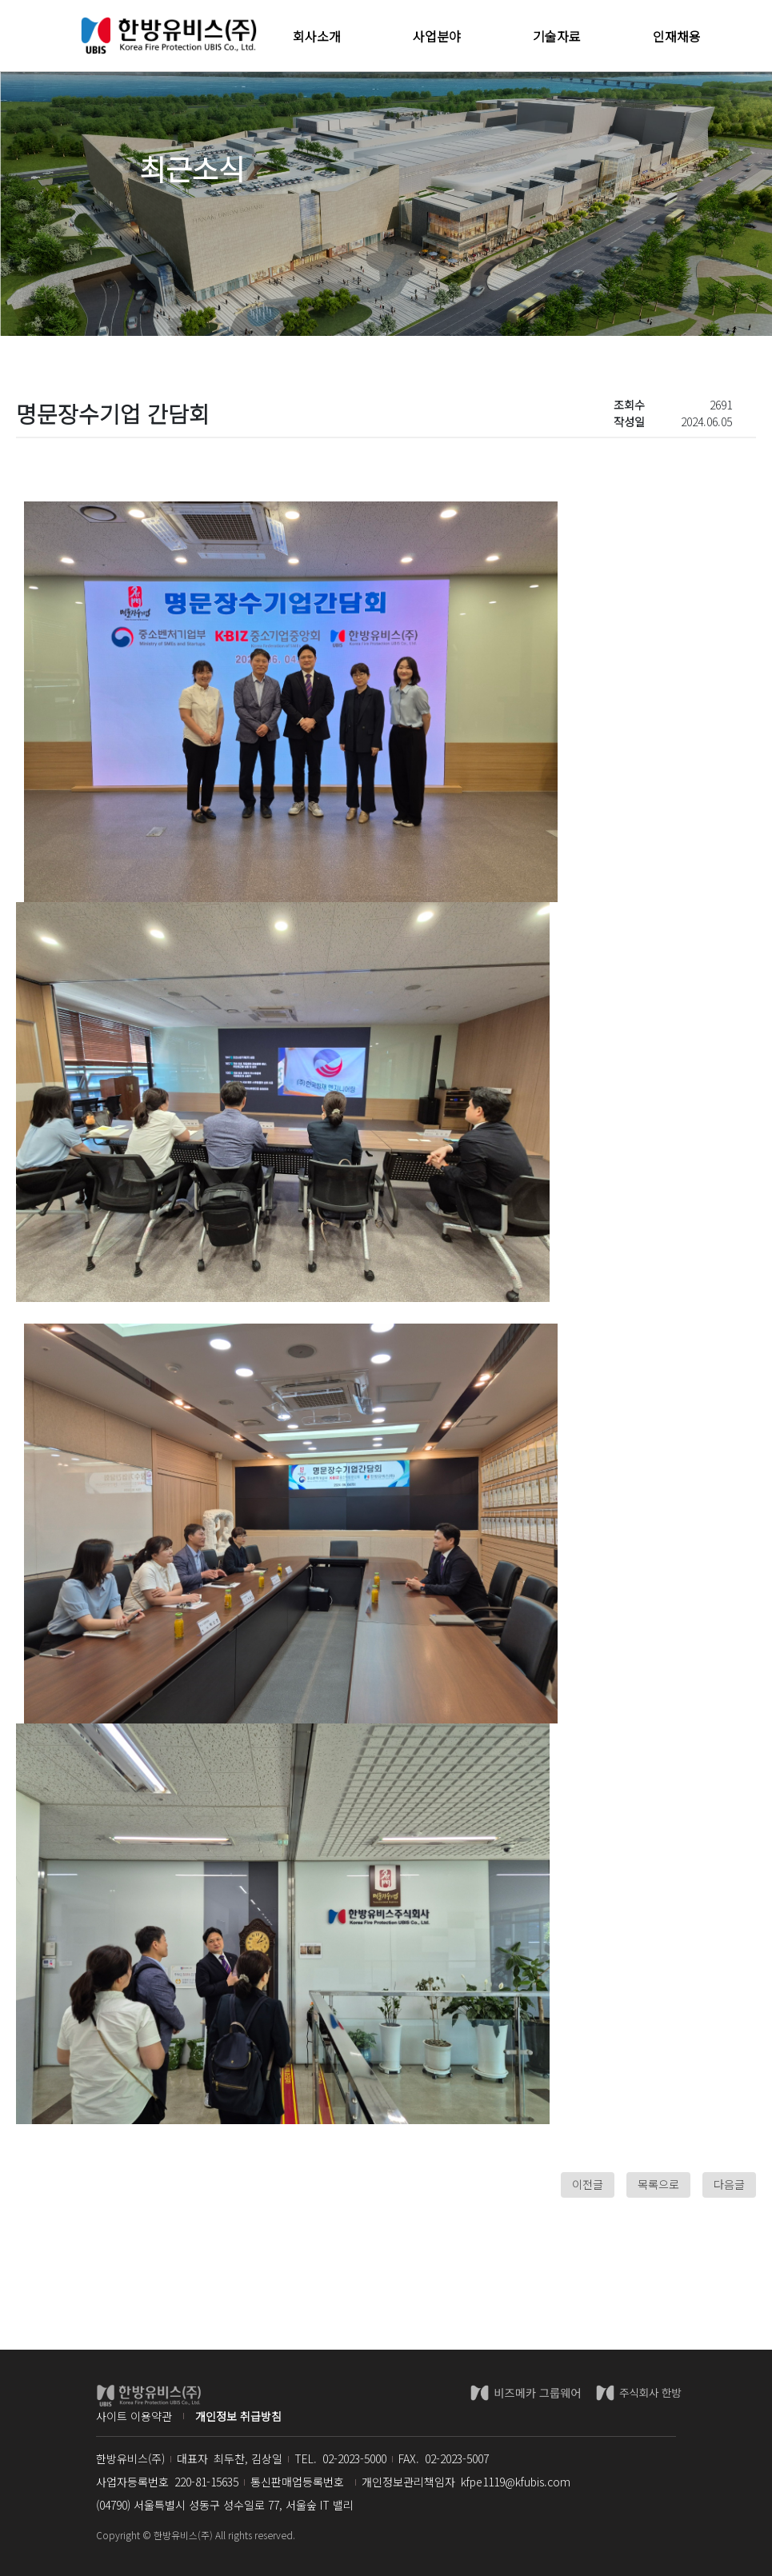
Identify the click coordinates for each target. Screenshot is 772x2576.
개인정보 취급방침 (238, 2416)
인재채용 (677, 36)
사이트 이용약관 (134, 2416)
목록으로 (658, 2184)
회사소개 (317, 36)
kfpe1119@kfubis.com (515, 2482)
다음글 (729, 2184)
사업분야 (437, 36)
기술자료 (557, 36)
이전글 (587, 2184)
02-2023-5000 (354, 2458)
